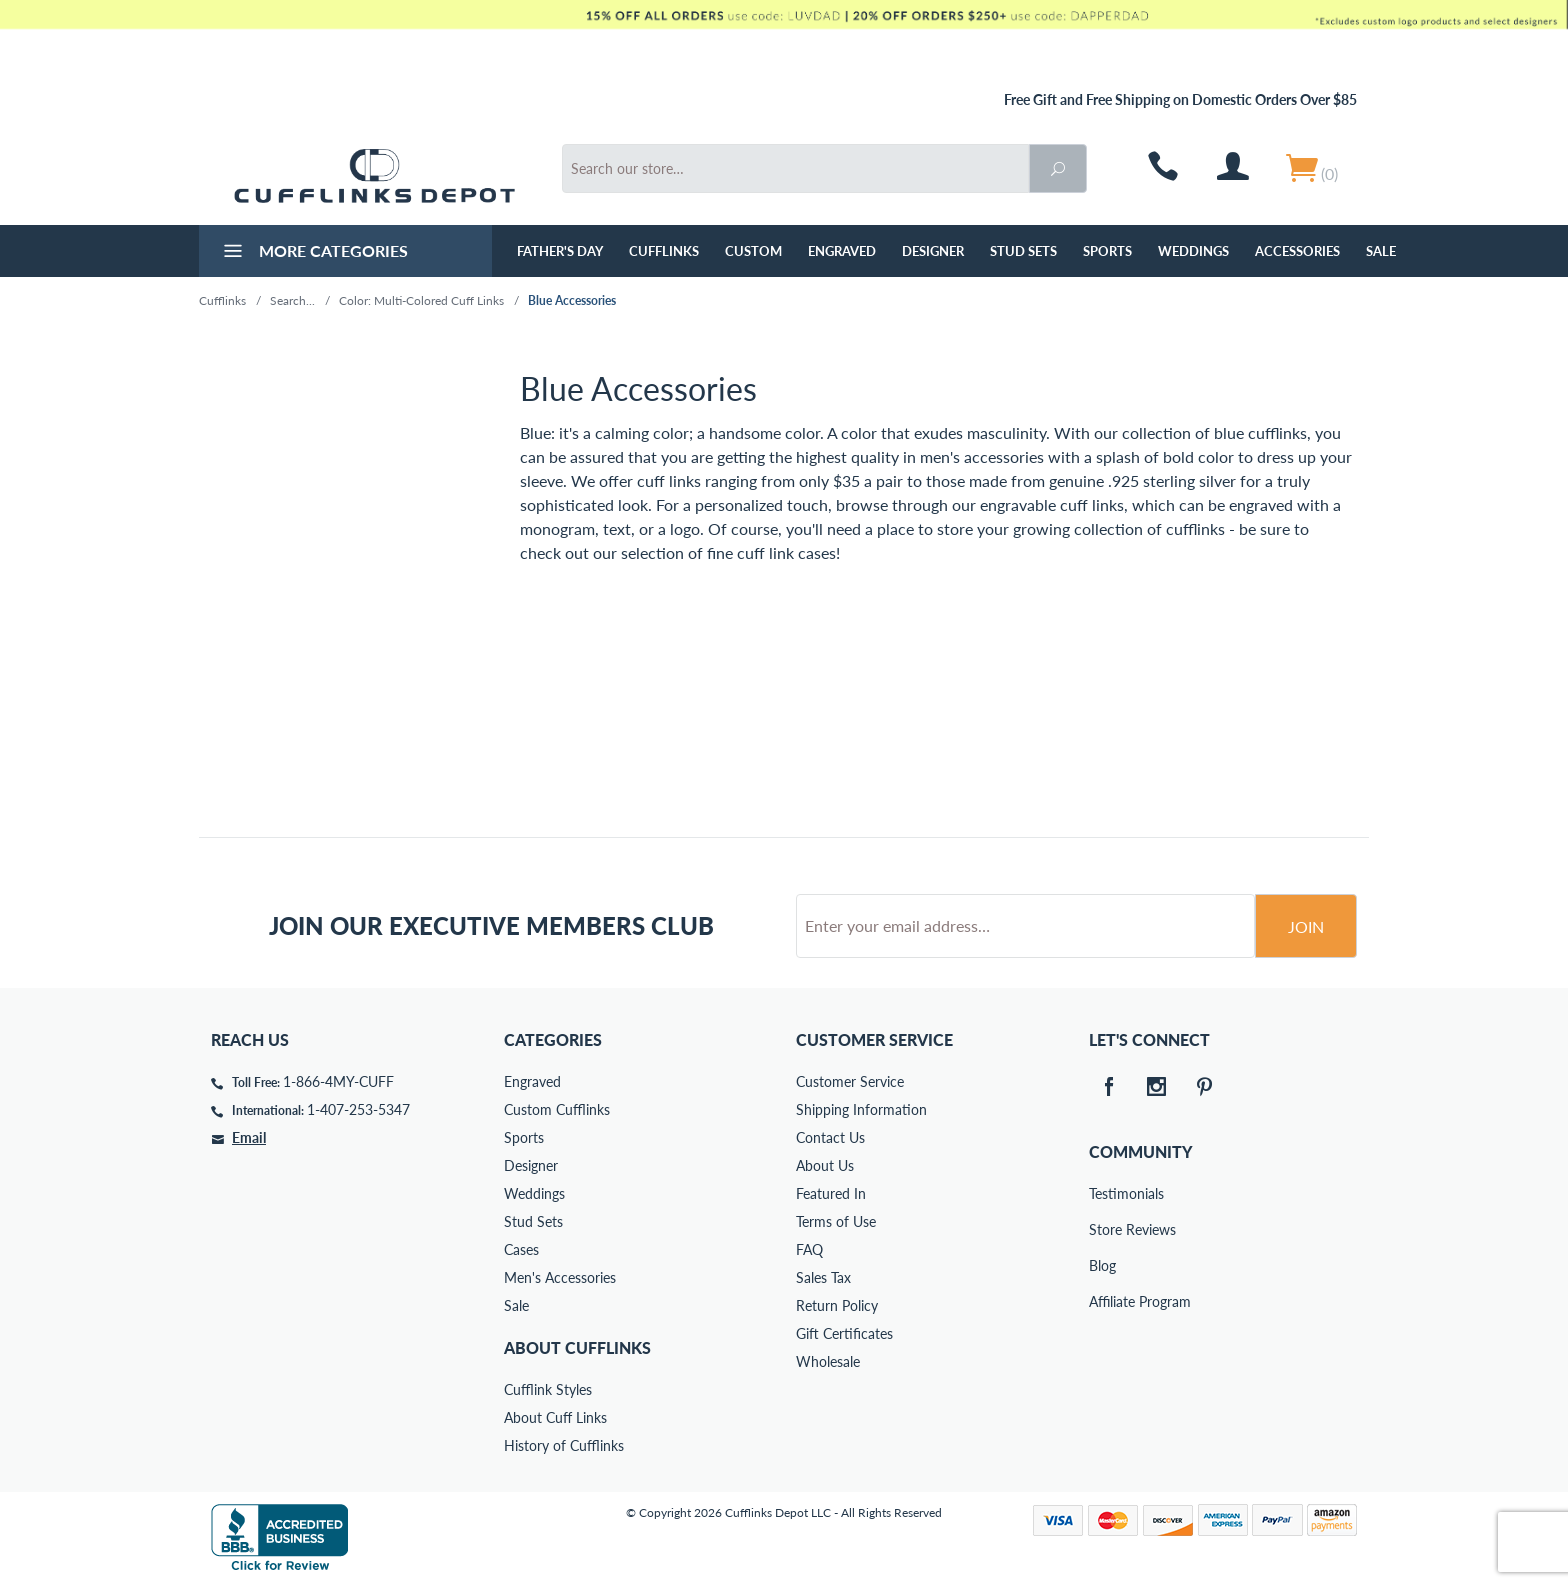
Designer (933, 251)
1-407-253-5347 (358, 1109)
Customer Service (850, 1081)
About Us (825, 1165)
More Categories (313, 253)
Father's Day (560, 251)
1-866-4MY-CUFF (338, 1081)
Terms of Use (836, 1221)
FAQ (809, 1249)
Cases (521, 1249)
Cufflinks (664, 251)
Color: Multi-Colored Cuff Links (421, 300)
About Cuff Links (555, 1417)
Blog (1102, 1265)
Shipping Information (861, 1109)
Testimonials (1103, 1193)
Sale (1381, 251)
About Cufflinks (577, 1347)
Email (249, 1137)
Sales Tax (823, 1277)
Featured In (831, 1193)
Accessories (1297, 251)
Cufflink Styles (548, 1389)
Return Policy (837, 1305)
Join (1306, 926)
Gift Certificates (844, 1333)
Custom (753, 251)
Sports (1107, 251)
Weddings (1193, 251)
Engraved (842, 251)
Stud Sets (1023, 251)
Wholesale (828, 1361)
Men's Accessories (560, 1277)
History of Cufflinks (564, 1445)
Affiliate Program (1103, 1301)
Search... (292, 300)
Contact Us (830, 1137)
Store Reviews (1103, 1229)
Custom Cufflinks (557, 1109)
